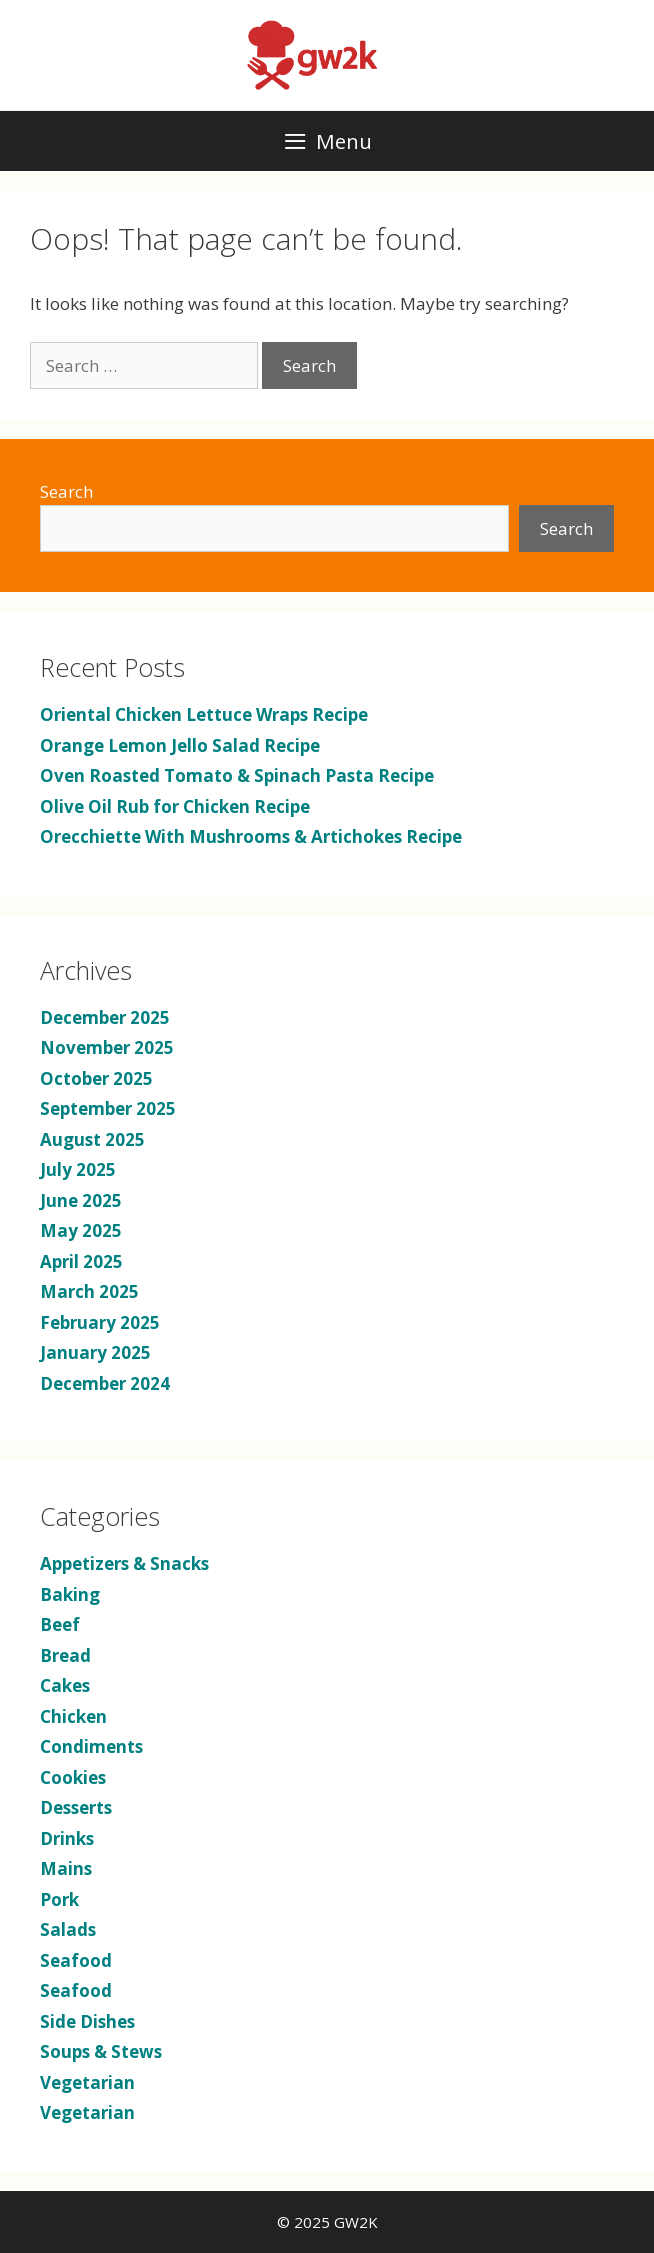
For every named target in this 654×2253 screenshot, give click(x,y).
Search (66, 491)
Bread (65, 1655)
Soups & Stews (101, 2051)
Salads (68, 1929)
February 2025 (100, 1322)
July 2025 (78, 1169)
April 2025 (81, 1261)
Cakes (65, 1685)
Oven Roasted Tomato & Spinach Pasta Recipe (237, 775)
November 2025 (107, 1047)
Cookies (73, 1777)
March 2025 (89, 1291)
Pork (59, 1899)
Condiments (91, 1746)
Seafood (76, 1960)
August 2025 (92, 1139)
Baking (70, 1594)
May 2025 (81, 1230)
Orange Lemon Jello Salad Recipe (180, 745)
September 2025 (108, 1108)
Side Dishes (87, 2021)
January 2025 (95, 1352)
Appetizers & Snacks (124, 1563)
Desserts (76, 1807)
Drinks (67, 1838)
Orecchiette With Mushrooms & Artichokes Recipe (251, 836)
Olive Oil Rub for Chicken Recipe (175, 806)
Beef (60, 1624)
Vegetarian (87, 2082)
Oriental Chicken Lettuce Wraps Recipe (204, 714)
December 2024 (105, 1383)
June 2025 (81, 1200)
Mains (66, 1868)
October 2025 (96, 1078)
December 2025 (105, 1017)
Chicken (73, 1716)
